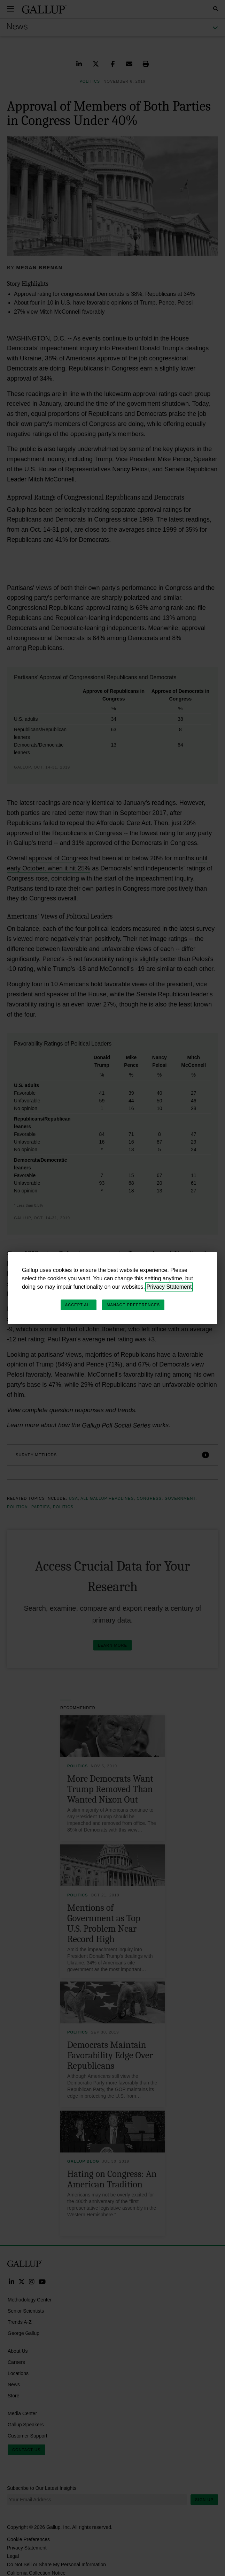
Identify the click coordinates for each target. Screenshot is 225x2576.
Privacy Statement (169, 1287)
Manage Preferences (133, 1305)
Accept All (78, 1305)
